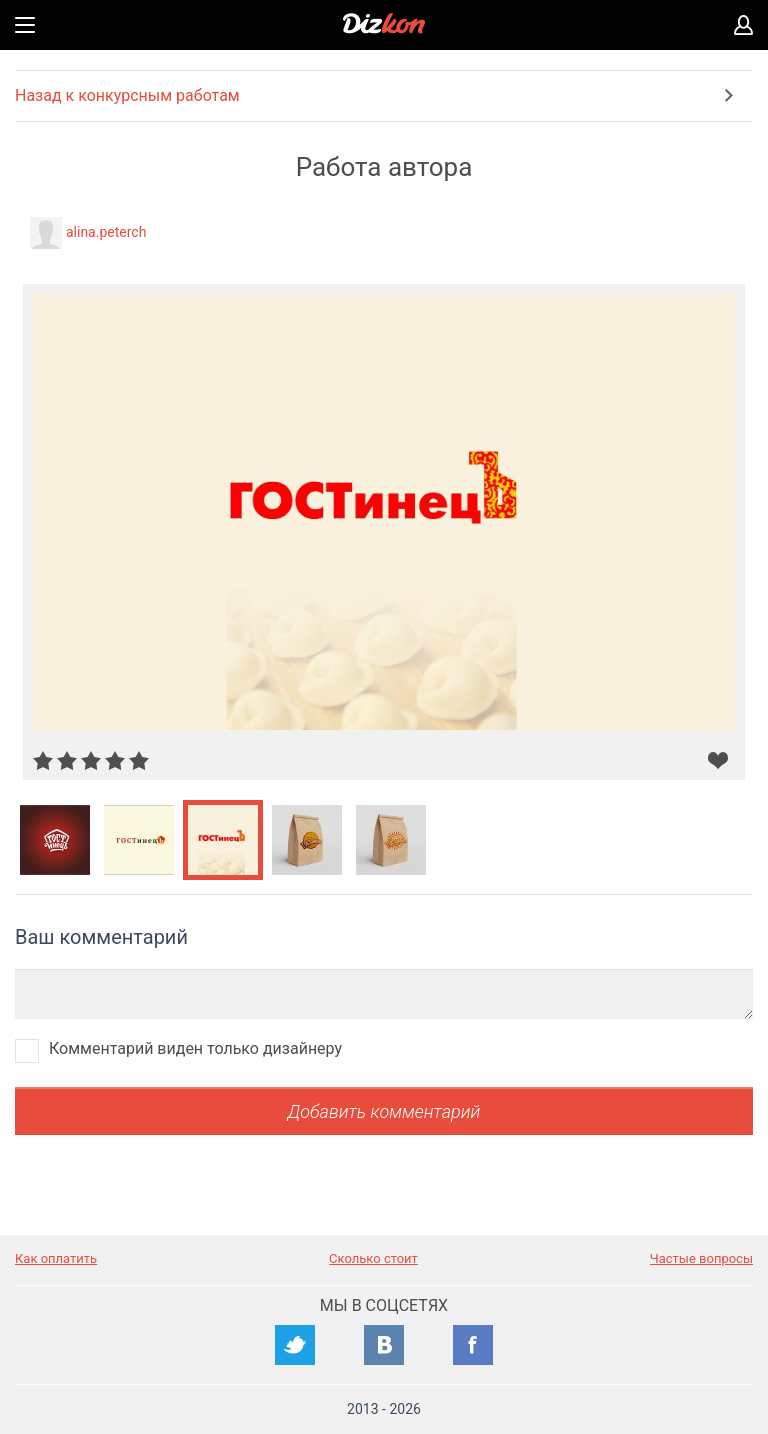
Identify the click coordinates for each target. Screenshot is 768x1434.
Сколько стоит (373, 1258)
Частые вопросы (701, 1258)
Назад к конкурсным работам (127, 95)
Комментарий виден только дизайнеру (195, 1048)
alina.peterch (106, 232)
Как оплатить (56, 1258)
